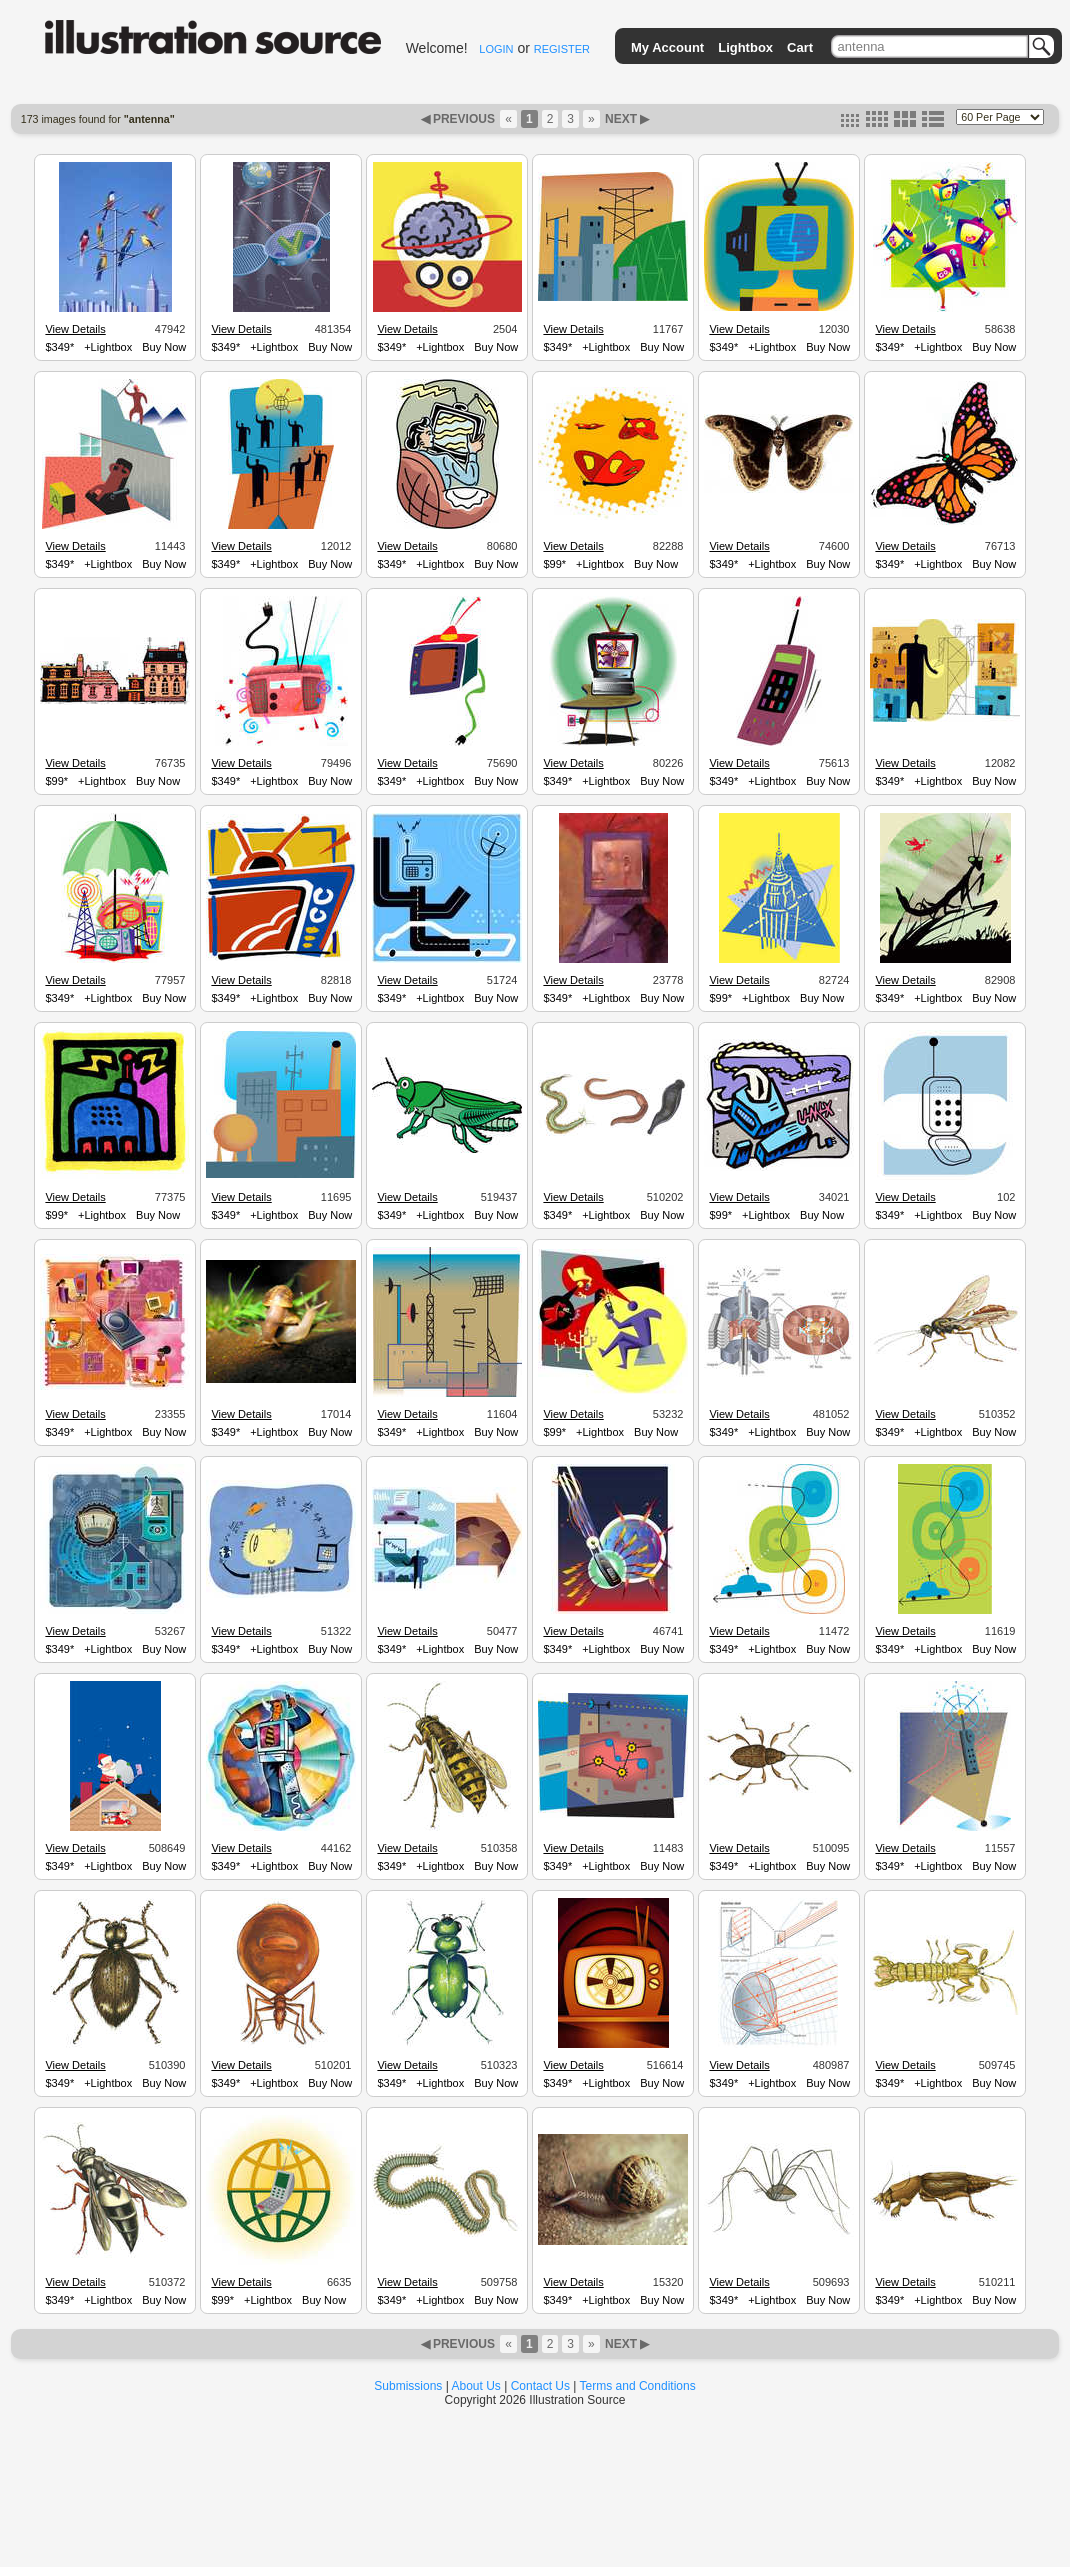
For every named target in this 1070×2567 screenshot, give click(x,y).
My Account (667, 47)
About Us (476, 2386)
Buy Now (164, 347)
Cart (800, 47)
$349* (59, 347)
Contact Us (540, 2386)
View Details (75, 329)
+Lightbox (108, 347)
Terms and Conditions (638, 2386)
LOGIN (496, 49)
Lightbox (745, 47)
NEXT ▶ (626, 119)
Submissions (408, 2386)
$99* (554, 564)
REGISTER (562, 49)
